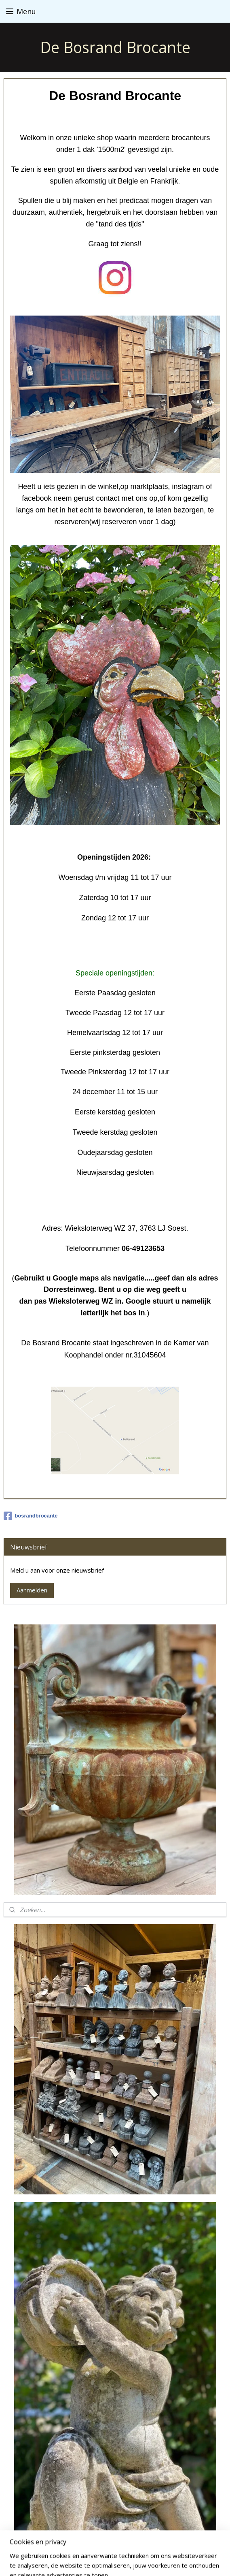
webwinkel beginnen (157, 2548)
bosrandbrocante (30, 1516)
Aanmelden (32, 1590)
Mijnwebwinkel (115, 2561)
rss (126, 2548)
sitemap (109, 2548)
